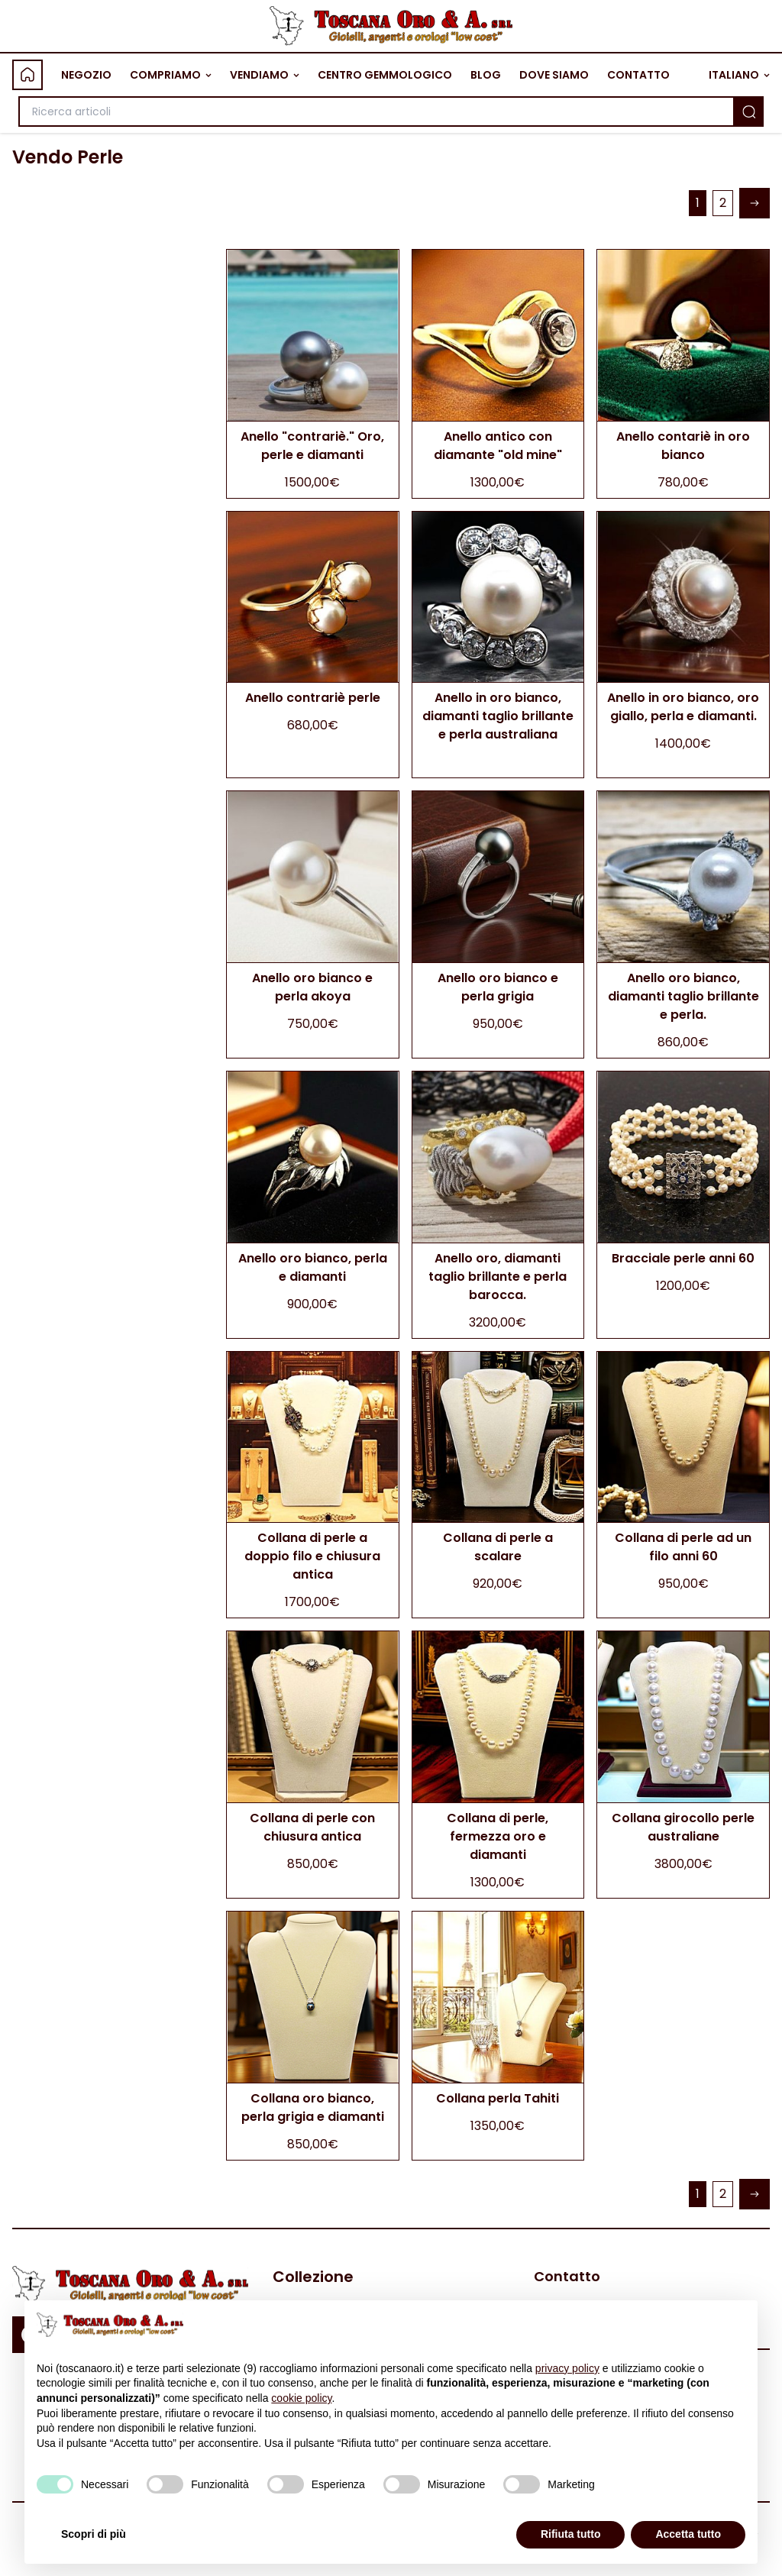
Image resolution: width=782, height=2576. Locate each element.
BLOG (485, 74)
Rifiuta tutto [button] (571, 2534)
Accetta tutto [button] (688, 2534)
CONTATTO (638, 74)
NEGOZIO (86, 74)
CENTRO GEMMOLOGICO (385, 74)
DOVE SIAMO (554, 74)
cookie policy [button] (301, 2398)
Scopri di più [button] (93, 2534)
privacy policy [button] (567, 2368)
